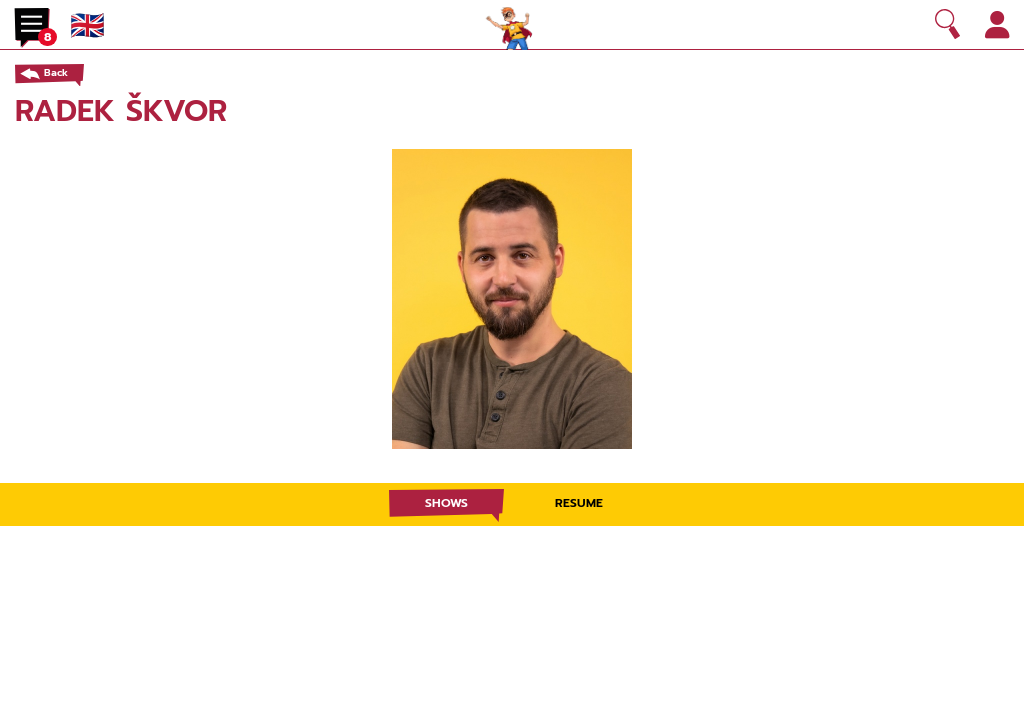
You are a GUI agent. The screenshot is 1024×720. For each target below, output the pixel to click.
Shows (446, 503)
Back (56, 72)
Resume (579, 503)
